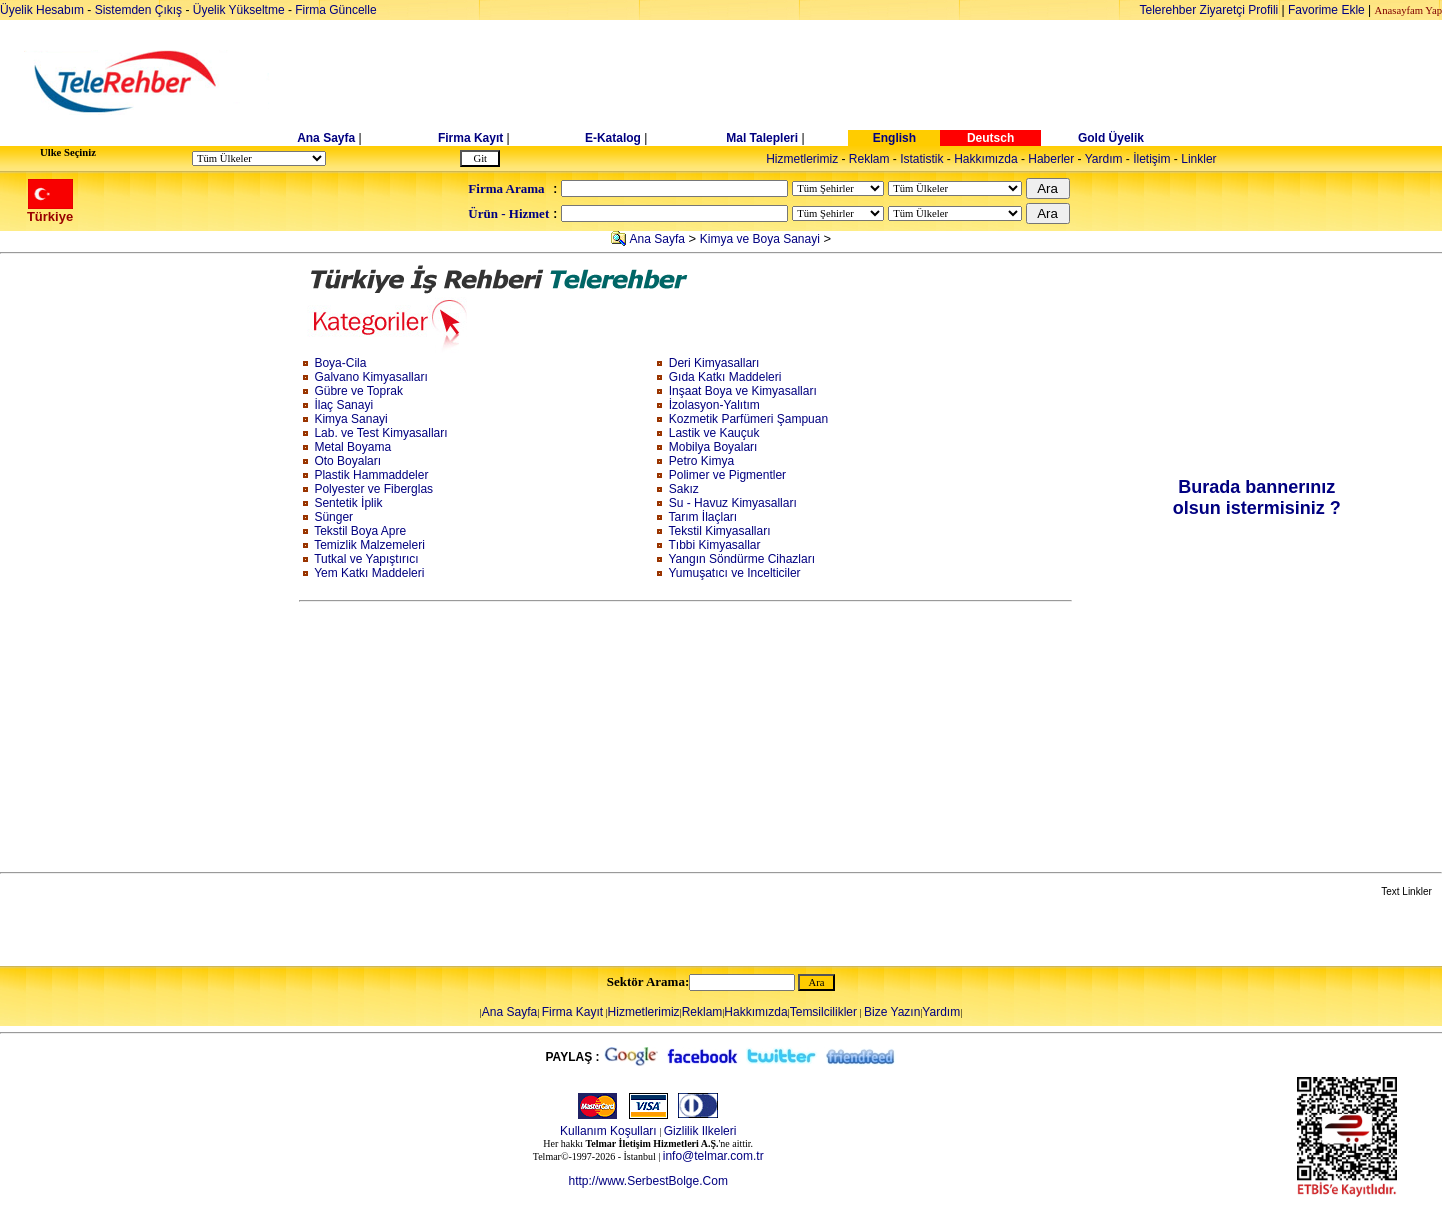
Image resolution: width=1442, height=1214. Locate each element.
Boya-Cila (340, 363)
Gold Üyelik (1111, 138)
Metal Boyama (352, 447)
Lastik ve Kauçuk (714, 433)
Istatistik (921, 159)
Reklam (869, 159)
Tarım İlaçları (703, 517)
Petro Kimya (701, 461)
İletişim (1151, 159)
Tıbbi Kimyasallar (715, 545)
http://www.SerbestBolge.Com (647, 1181)
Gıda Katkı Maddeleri (725, 377)
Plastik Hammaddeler (371, 475)
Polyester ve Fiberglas (373, 489)
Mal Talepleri (762, 138)
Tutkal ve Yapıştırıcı (366, 559)
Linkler (1198, 159)
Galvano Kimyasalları (370, 377)
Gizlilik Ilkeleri (700, 1131)
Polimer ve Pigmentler (727, 475)
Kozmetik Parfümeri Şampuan (748, 419)
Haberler (1051, 159)
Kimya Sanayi (350, 419)
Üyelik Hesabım (42, 10)
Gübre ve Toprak (358, 391)
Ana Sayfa (326, 138)
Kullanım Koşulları (608, 1131)
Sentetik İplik (348, 503)
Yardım (1104, 159)
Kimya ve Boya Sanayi (760, 239)
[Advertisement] (875, 82)
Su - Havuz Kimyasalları (733, 503)
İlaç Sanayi (343, 405)
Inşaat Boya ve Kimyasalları (743, 391)
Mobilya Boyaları (713, 447)
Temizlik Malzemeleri (369, 545)
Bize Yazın (892, 1012)
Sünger (333, 517)
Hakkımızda (985, 159)
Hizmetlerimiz (802, 159)
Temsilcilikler (823, 1012)
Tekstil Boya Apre (360, 531)
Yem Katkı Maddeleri (369, 573)
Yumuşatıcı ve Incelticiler (735, 573)
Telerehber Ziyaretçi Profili (1209, 10)
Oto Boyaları (347, 461)
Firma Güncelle (335, 10)
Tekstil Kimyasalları (720, 531)
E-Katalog (613, 138)
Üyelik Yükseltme (239, 10)
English (894, 138)
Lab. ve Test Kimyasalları (380, 433)
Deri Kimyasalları (714, 363)
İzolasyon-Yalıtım (714, 405)
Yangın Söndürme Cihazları (742, 559)
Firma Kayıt (470, 138)
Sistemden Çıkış (138, 10)
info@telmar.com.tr (713, 1156)
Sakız (684, 489)
